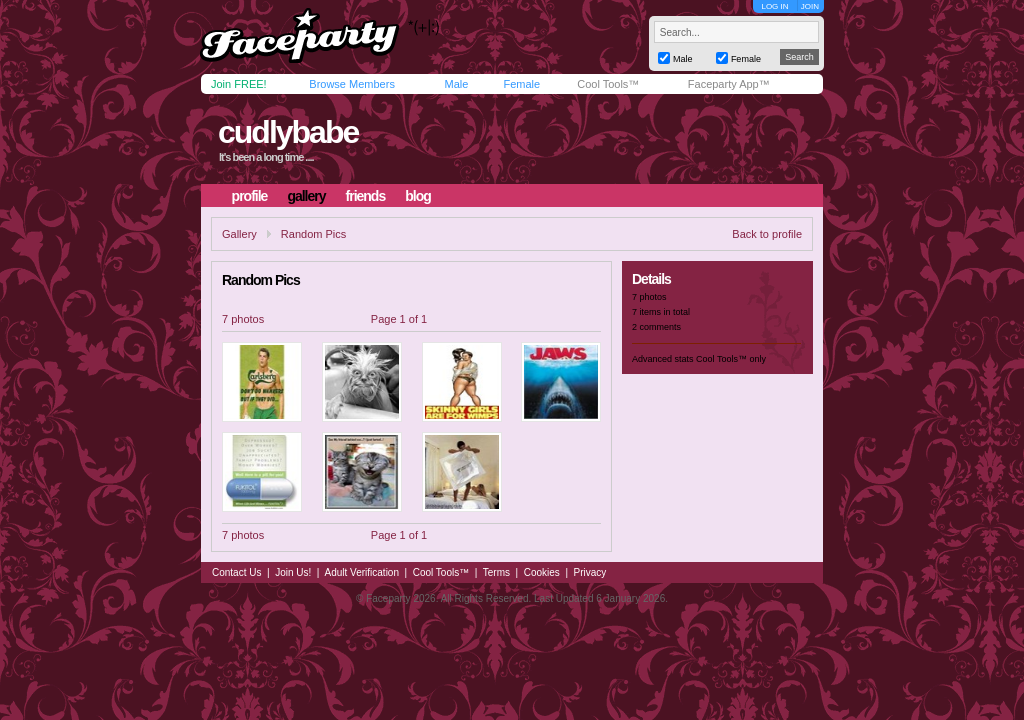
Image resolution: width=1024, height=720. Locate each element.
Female (521, 84)
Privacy (590, 572)
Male (456, 84)
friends (366, 196)
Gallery (239, 234)
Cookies (542, 572)
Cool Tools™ (608, 84)
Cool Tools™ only (731, 359)
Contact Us (236, 572)
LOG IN (774, 6)
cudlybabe (288, 132)
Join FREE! (239, 84)
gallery (306, 196)
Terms (496, 572)
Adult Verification (361, 572)
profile (250, 196)
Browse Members (352, 84)
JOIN (810, 6)
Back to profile (767, 234)
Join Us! (293, 572)
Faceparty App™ (729, 84)
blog (418, 196)
